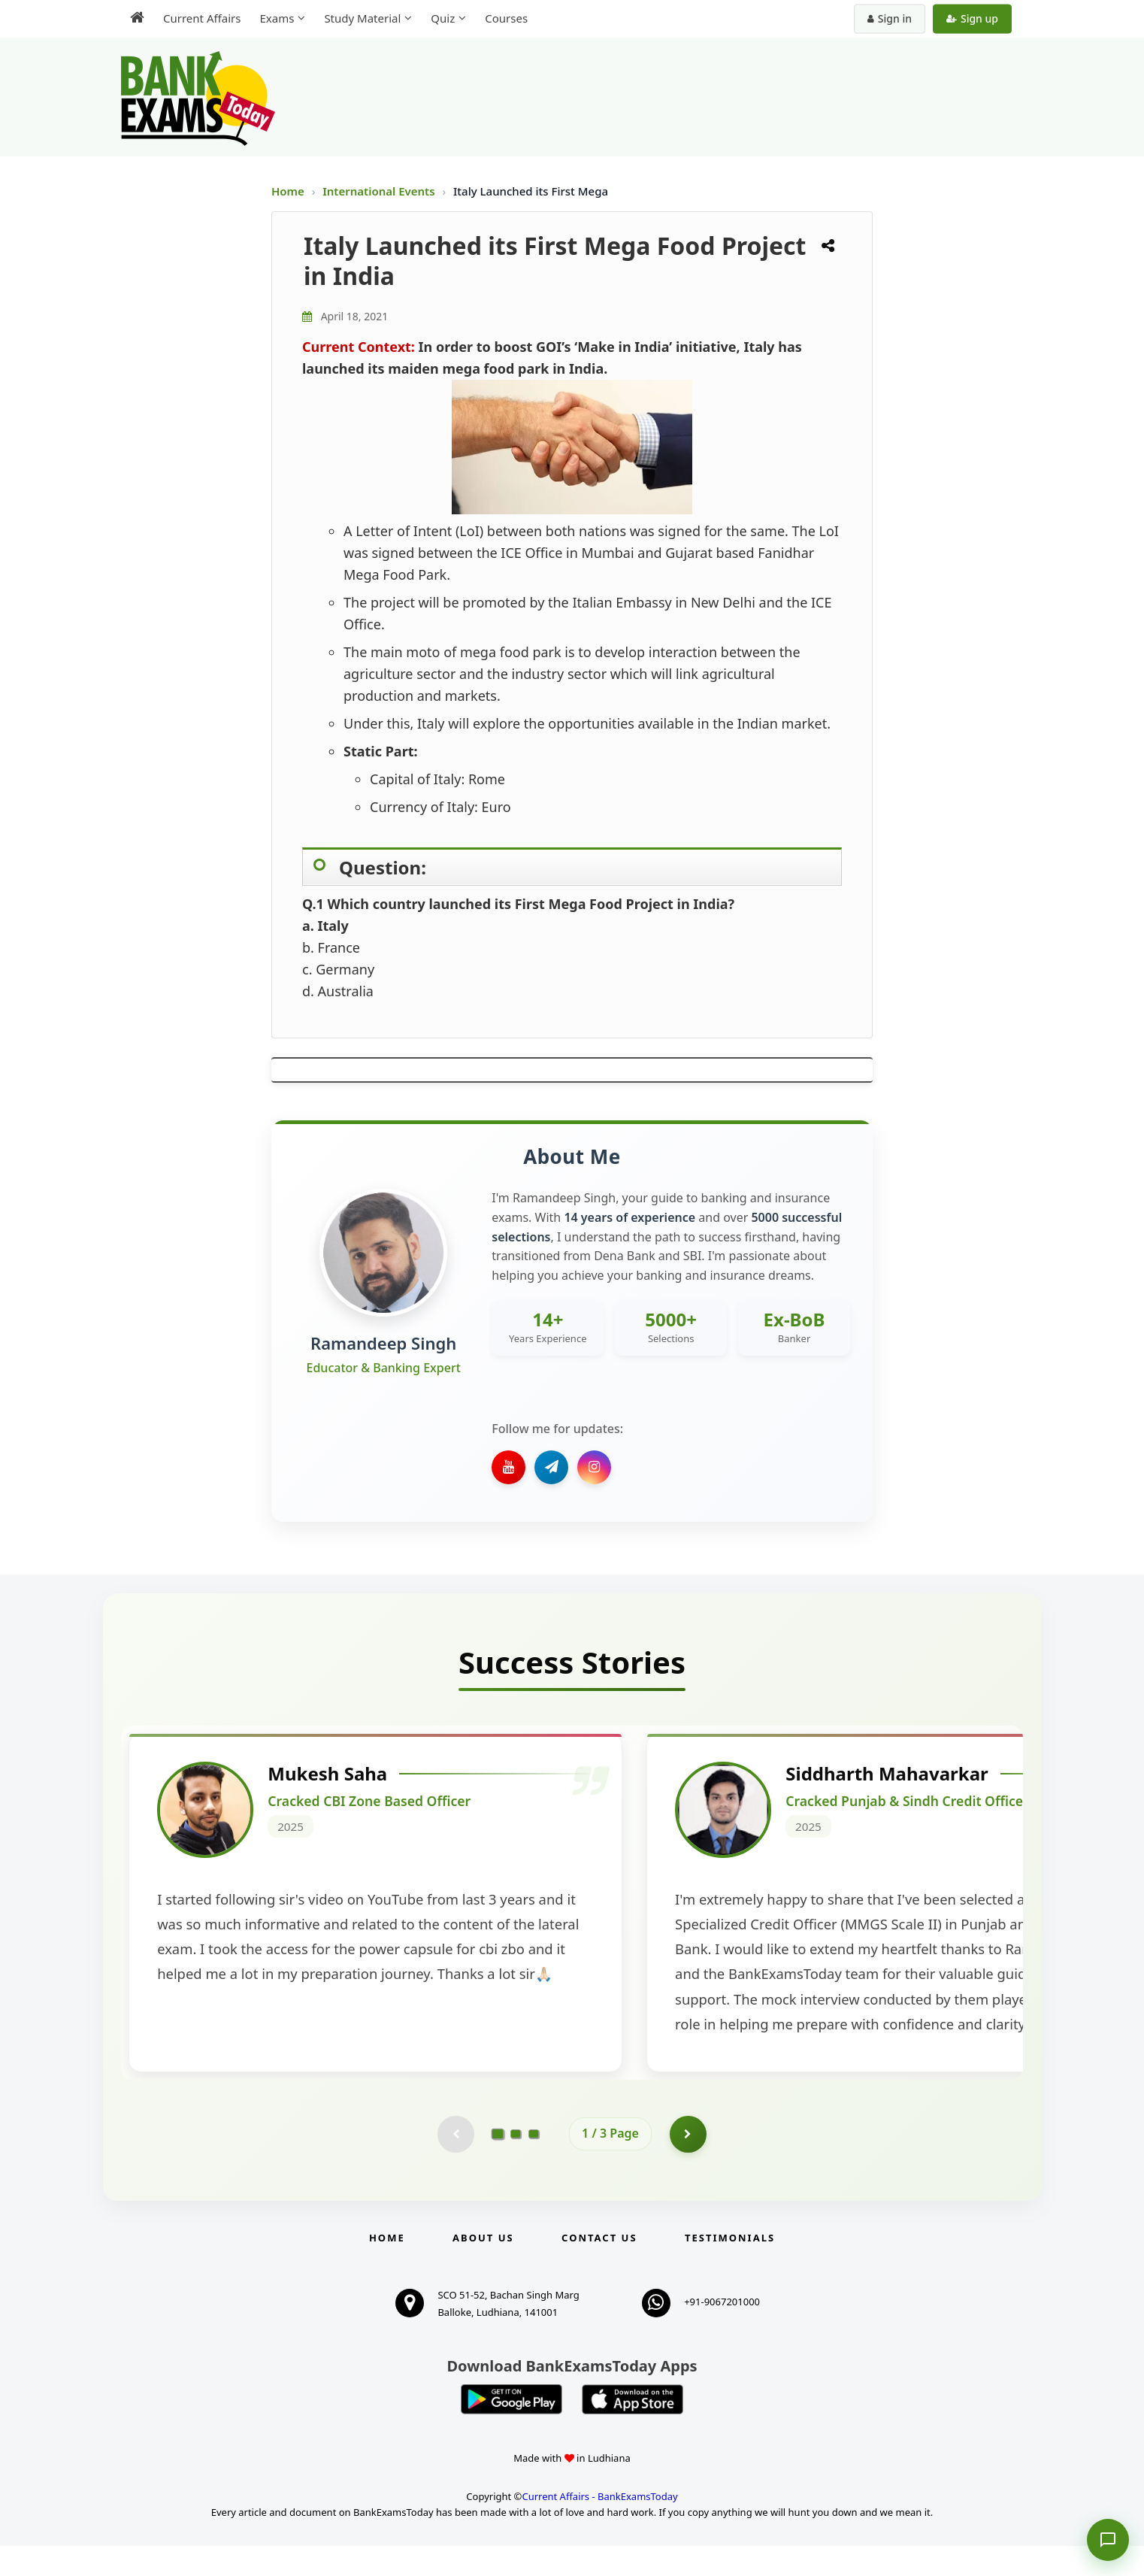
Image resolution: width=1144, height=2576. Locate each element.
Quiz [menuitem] (443, 18)
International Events (379, 191)
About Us (483, 2267)
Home (287, 191)
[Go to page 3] (533, 2163)
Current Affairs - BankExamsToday (599, 2526)
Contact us (599, 2267)
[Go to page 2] (515, 2163)
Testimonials (730, 2267)
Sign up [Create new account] (972, 18)
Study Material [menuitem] (362, 18)
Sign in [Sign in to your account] (889, 18)
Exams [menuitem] (276, 18)
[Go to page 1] (498, 2163)
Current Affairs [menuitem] (202, 18)
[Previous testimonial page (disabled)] (455, 2164)
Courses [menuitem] (506, 18)
